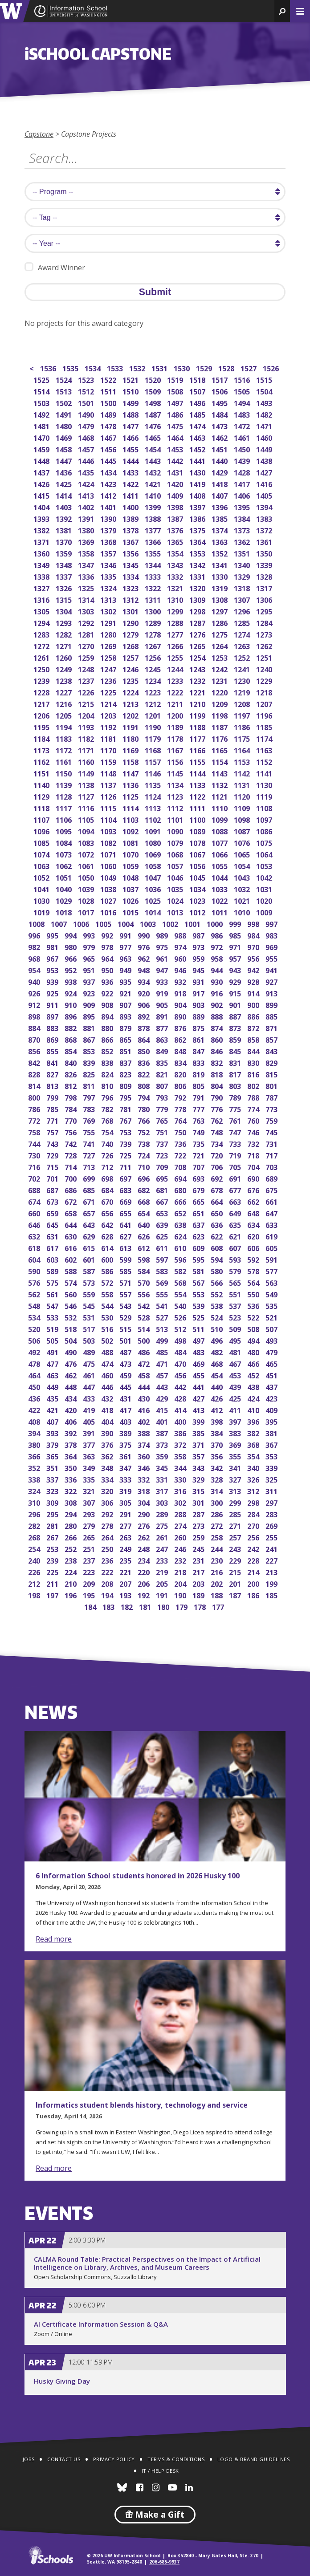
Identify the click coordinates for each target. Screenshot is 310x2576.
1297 (220, 611)
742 (71, 1143)
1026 (131, 900)
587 (89, 1270)
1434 (109, 472)
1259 (87, 657)
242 (254, 1548)
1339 (265, 564)
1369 (87, 541)
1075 (265, 842)
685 (89, 1189)
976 (144, 946)
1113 (153, 807)
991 (126, 935)
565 (235, 1282)
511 (199, 1328)
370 (217, 1444)
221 (126, 1571)
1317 (265, 587)
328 (217, 1479)
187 (235, 1595)
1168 (153, 750)
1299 (176, 611)
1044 (220, 877)
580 (217, 1270)
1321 (176, 587)
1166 (198, 750)
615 (89, 1247)
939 (53, 981)
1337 (64, 576)
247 (162, 1548)
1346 (109, 564)
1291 (109, 622)
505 (53, 1340)
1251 (265, 657)
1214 (109, 703)
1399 (153, 506)
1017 (87, 912)
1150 (64, 773)
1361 (265, 541)
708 (181, 1166)
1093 (109, 831)
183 (109, 1606)
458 (144, 1375)
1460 (265, 437)
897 (53, 1016)
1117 (64, 807)
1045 (198, 877)
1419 (198, 483)
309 (53, 1502)
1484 (220, 414)
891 (162, 1016)
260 (181, 1537)
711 (126, 1166)
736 (181, 1143)
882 (71, 1027)
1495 (220, 402)
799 (53, 1097)
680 (181, 1189)
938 (71, 981)
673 (53, 1201)
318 (144, 1490)
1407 (220, 495)
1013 (176, 912)
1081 (131, 842)
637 (199, 1224)
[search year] (155, 243)
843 (272, 1050)
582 (181, 1270)
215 (235, 1571)
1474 (198, 425)
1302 (109, 611)
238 (71, 1560)
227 (272, 1560)
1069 (153, 854)
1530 (182, 368)
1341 (220, 564)
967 (53, 958)
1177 (198, 738)
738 (144, 1143)
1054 (242, 865)
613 (126, 1247)
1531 (160, 368)
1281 (87, 634)
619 (272, 1236)
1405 (265, 495)
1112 (176, 807)
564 (254, 1282)
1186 (242, 726)
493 (272, 1340)
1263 (242, 645)
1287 (198, 622)
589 (53, 1270)
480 (254, 1351)
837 (126, 1062)
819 (199, 1074)
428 (181, 1398)
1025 (153, 900)
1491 (64, 414)
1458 (64, 449)
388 (144, 1432)
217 (199, 1571)
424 (254, 1398)
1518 (198, 379)
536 (254, 1305)
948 (144, 969)
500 (144, 1340)
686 (71, 1189)
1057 (176, 865)
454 (217, 1375)
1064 (265, 854)
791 (199, 1097)
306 (108, 1502)
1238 (64, 680)
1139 (64, 784)
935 (126, 981)
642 (108, 1224)
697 (126, 1178)
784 (71, 1108)
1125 (131, 796)
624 (181, 1236)
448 (71, 1386)
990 (144, 935)
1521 (131, 379)
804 (217, 1085)
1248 (87, 668)
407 (53, 1421)
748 (217, 1131)
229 (235, 1560)
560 (71, 1294)
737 (162, 1143)
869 (53, 1039)
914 (254, 993)
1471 (265, 425)
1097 (265, 819)
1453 (176, 449)
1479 (87, 425)
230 (217, 1560)
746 (254, 1131)
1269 (109, 645)
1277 (176, 634)
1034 (198, 888)
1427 (265, 472)
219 (162, 1571)
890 (181, 1016)
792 (181, 1097)
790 (217, 1097)
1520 (153, 379)
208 (108, 1583)
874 (217, 1027)
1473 (220, 425)
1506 (220, 391)
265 (89, 1537)
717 (272, 1155)
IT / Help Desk (160, 2470)
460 (108, 1375)
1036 (153, 888)
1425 (64, 483)
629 (89, 1236)
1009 (265, 912)
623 (199, 1236)
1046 (176, 877)
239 (53, 1560)
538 (217, 1305)
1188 (198, 726)
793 (162, 1097)
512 (181, 1328)
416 (144, 1409)
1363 (220, 541)
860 (217, 1039)
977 (126, 946)
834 (181, 1062)
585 (126, 1270)
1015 (131, 912)
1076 (242, 842)
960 (181, 958)
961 (162, 958)
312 (254, 1490)
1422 (131, 483)
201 (235, 1583)
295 (53, 1513)
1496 (198, 402)
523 (235, 1317)
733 (235, 1143)
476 (71, 1363)
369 (235, 1444)
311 (272, 1490)
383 (235, 1432)
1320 (198, 587)
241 (272, 1548)
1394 (265, 506)
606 (254, 1247)
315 (199, 1490)
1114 (131, 807)
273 (199, 1525)
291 (126, 1513)
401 (162, 1421)
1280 (109, 634)
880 (108, 1027)
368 (254, 1444)
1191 (131, 726)
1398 (176, 506)
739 (126, 1143)
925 (53, 993)
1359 (64, 553)
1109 (242, 807)
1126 (109, 796)
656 (108, 1213)
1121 (220, 796)
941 (272, 969)
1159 (109, 761)
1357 (109, 553)
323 (53, 1490)
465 (272, 1363)
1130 (265, 784)
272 (217, 1525)
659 (53, 1213)
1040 (64, 888)
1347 (87, 564)
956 (254, 958)
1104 (109, 819)
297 (272, 1502)
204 (181, 1583)
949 (126, 969)
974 (181, 946)
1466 (131, 437)
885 (272, 1016)
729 (53, 1155)
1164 (242, 750)
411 (235, 1409)
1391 (87, 518)
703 (272, 1166)
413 (199, 1409)
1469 (64, 437)
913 (272, 993)
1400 (131, 506)
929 (235, 981)
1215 (87, 703)
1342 (198, 564)
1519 (176, 379)
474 (108, 1363)
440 (217, 1386)
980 (71, 946)
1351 (242, 553)
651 (199, 1213)
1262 (265, 645)
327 (235, 1479)
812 (71, 1085)
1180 (131, 738)
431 (126, 1398)
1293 (64, 622)
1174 (265, 738)
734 (217, 1143)
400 (181, 1421)
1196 (265, 715)
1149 (87, 773)
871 (272, 1027)
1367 (131, 541)
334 (108, 1479)
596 (181, 1259)
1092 (131, 831)
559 (89, 1294)
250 (108, 1548)
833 (199, 1062)
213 (272, 1571)
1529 (205, 368)
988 (181, 935)
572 (108, 1282)
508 (254, 1328)
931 (199, 981)
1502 (64, 402)
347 (126, 1467)
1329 (242, 576)
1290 (131, 622)
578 (254, 1270)
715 (53, 1166)
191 (162, 1595)
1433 (131, 472)
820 (181, 1074)
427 (199, 1398)
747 (235, 1131)
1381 (64, 530)
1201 (153, 715)
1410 (153, 495)
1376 (176, 530)
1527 (249, 368)
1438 (265, 460)
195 (89, 1595)
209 (89, 1583)
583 (162, 1270)
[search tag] (155, 217)
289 (162, 1513)
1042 (265, 877)
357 (199, 1456)
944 (217, 969)
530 (108, 1317)
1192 (109, 726)
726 (108, 1155)
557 (126, 1294)
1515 (265, 379)
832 (217, 1062)
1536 (49, 368)
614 (108, 1247)
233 (162, 1560)
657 (89, 1213)
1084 (64, 842)
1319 (220, 587)
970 (254, 946)
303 (162, 1502)
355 (235, 1456)
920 (144, 993)
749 (199, 1131)
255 (272, 1537)
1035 (176, 888)
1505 (242, 391)
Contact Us (63, 2459)
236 (108, 1560)
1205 (64, 715)
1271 (64, 645)
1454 (153, 449)
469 (199, 1363)
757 (53, 1131)
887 (235, 1016)
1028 (87, 900)
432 (108, 1398)
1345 (131, 564)
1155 (198, 761)
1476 (153, 425)
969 (272, 946)
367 (272, 1444)
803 (235, 1085)
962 (144, 958)
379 (53, 1444)
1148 (109, 773)
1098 (242, 819)
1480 (64, 425)
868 (71, 1039)
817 (235, 1074)
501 (126, 1340)
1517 (220, 379)
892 (144, 1016)
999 (235, 923)
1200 (176, 715)
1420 (176, 483)
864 (144, 1039)
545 (89, 1305)
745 (272, 1131)
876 (181, 1027)
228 (254, 1560)
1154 (220, 761)
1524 (64, 379)
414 (181, 1409)
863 (162, 1039)
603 (53, 1259)
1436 (64, 472)
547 (53, 1305)
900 (254, 1004)
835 (162, 1062)
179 (182, 1606)
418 (108, 1409)
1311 (153, 599)
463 (53, 1375)
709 (162, 1166)
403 (126, 1421)
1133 (198, 784)
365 (53, 1456)
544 (108, 1305)
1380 (87, 530)
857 (272, 1039)
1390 (109, 518)
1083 (87, 842)
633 (272, 1224)
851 (126, 1050)
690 (254, 1178)
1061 (87, 865)
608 (217, 1247)
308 (71, 1502)
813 (53, 1085)
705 (235, 1166)
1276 (198, 634)
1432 (153, 472)
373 (162, 1444)
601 (89, 1259)
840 (71, 1062)
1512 (87, 391)
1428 (242, 472)
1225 (109, 692)
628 (108, 1236)
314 (217, 1490)
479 (272, 1351)
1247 (109, 668)
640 (144, 1224)
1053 (265, 865)
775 (235, 1108)
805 (199, 1085)
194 (108, 1595)
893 (126, 1016)
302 (181, 1502)
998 (254, 923)
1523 (87, 379)
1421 (153, 483)
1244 (176, 668)
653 (162, 1213)
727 (89, 1155)
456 (181, 1375)
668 (144, 1201)
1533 (115, 368)
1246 (131, 668)
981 (53, 946)
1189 (176, 726)
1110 (220, 807)
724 (144, 1155)
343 (199, 1467)
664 (217, 1201)
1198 (220, 715)
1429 (220, 472)
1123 (176, 796)
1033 (220, 888)
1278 (153, 634)
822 (144, 1074)
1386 (198, 518)
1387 (176, 518)
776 (217, 1108)
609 (199, 1247)
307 (89, 1502)
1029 (64, 900)
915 (235, 993)
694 (181, 1178)
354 (254, 1456)
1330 (220, 576)
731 (272, 1143)
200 (254, 1583)
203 (199, 1583)
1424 (87, 483)
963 (126, 958)
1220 (220, 692)
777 (199, 1108)
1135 (153, 784)
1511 (109, 391)
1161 (64, 761)
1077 (220, 842)
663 (235, 1201)
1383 (265, 518)
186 (254, 1595)
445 (126, 1386)
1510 (131, 391)
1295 (265, 611)
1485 (198, 414)
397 (235, 1421)
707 (199, 1166)
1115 (109, 807)
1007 (59, 923)
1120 (242, 796)
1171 (87, 750)
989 (162, 935)
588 (71, 1270)
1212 (153, 703)
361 (126, 1456)
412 (217, 1409)
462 (71, 1375)
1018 (64, 912)
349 (89, 1467)
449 (53, 1386)
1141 (265, 773)
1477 (131, 425)
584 (144, 1270)
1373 (242, 530)
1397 (198, 506)
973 (199, 946)
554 (181, 1294)
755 (89, 1131)
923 (89, 993)
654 (144, 1213)
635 (235, 1224)
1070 (131, 854)
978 (108, 946)
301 (199, 1502)
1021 (242, 900)
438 (254, 1386)
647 (272, 1213)
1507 (198, 391)
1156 (176, 761)
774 (254, 1108)
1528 (227, 368)
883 (53, 1027)
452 (254, 1375)
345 (162, 1467)
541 (162, 1305)
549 (272, 1294)
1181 (109, 738)
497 (199, 1340)
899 (272, 1004)
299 (235, 1502)
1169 (131, 750)
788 (254, 1097)
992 (108, 935)
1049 (109, 877)
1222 (176, 692)
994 (71, 935)
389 (126, 1432)
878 (144, 1027)
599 (126, 1259)
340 (254, 1467)
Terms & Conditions (175, 2459)
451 (272, 1375)
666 (181, 1201)
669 (126, 1201)
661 (272, 1201)
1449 (265, 449)
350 (71, 1467)
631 (53, 1236)
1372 (265, 530)
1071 (109, 854)
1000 (215, 923)
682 (144, 1189)
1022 (220, 900)
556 (144, 1294)
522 (254, 1317)
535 (272, 1305)
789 (235, 1097)
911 (53, 1004)
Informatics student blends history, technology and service (142, 2105)
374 (144, 1444)
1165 (220, 750)
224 (71, 1571)
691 (235, 1178)
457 (162, 1375)
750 (181, 1131)
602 (71, 1259)
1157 (153, 761)
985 (235, 935)
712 (108, 1166)
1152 (265, 761)
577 (272, 1270)
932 (181, 981)
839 (89, 1062)
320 (108, 1490)
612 (144, 1247)
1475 (176, 425)
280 (71, 1525)
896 (71, 1016)
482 (217, 1351)
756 (71, 1131)
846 (217, 1050)
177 (219, 1606)
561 (53, 1294)
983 (272, 935)
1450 (242, 449)
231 (199, 1560)
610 (181, 1247)
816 (254, 1074)
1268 (131, 645)
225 (53, 1571)
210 (71, 1583)
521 (272, 1317)
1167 (176, 750)
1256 (153, 657)
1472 (242, 425)
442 (181, 1386)
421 (53, 1409)
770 (71, 1120)
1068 (176, 854)
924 (71, 993)
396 (254, 1421)
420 (71, 1409)
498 (181, 1340)
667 (162, 1201)
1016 (109, 912)
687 (53, 1189)
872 (254, 1027)
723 (162, 1155)
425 (235, 1398)
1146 (153, 773)
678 (217, 1189)
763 (199, 1120)
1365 (176, 541)
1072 (87, 854)
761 (235, 1120)
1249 (64, 668)
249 (126, 1548)
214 (254, 1571)
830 (254, 1062)
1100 (198, 819)
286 (217, 1513)
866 (108, 1039)
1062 (64, 865)
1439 (242, 460)
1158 (131, 761)
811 (89, 1085)
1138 (87, 784)
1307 (242, 599)
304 (144, 1502)
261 (162, 1537)
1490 (87, 414)
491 (53, 1351)
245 (199, 1548)
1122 (198, 796)
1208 (242, 703)
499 (162, 1340)
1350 (265, 553)
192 (144, 1595)
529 (126, 1317)
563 (272, 1282)
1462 (220, 437)
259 (199, 1537)
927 (272, 981)
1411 (131, 495)
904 (181, 1004)
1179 (153, 738)
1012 (198, 912)
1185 (265, 726)
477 (53, 1363)
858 (254, 1039)
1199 (198, 715)
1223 (153, 692)
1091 (153, 831)
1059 (131, 865)
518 (71, 1328)
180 (164, 1606)
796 (108, 1097)
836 (144, 1062)
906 (144, 1004)
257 (235, 1537)
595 (199, 1259)
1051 (64, 877)
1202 (131, 715)
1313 (109, 599)
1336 (87, 576)
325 (272, 1479)
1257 (131, 657)
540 (181, 1305)
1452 (198, 449)
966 (71, 958)
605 (272, 1247)
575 (53, 1282)
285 (235, 1513)
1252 (242, 657)
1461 (242, 437)
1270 (87, 645)
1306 (265, 599)
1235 (131, 680)
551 (235, 1294)
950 (108, 969)
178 (200, 1606)
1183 (64, 738)
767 (126, 1120)
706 (217, 1166)
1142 (242, 773)
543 (126, 1305)
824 (108, 1074)
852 (108, 1050)
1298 (198, 611)
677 (235, 1189)
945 (199, 969)
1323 (131, 587)
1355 (153, 553)
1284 (265, 622)
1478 (109, 425)
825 (89, 1074)
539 (199, 1305)
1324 (109, 587)
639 (162, 1224)
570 (144, 1282)
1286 (220, 622)
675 (272, 1189)
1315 (64, 599)
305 (126, 1502)
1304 (64, 611)
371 (199, 1444)
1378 (131, 530)
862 (181, 1039)
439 (235, 1386)
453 (235, 1375)
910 (71, 1004)
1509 (153, 391)
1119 (265, 796)
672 (71, 1201)
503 (89, 1340)
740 (108, 1143)
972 (217, 946)
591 (272, 1259)
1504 (265, 391)
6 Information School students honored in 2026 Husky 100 (138, 1876)
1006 (82, 923)
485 (162, 1351)
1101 (176, 819)
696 (144, 1178)
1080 (153, 842)
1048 (131, 877)
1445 (109, 460)
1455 (131, 449)
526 (181, 1317)
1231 (220, 680)
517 (89, 1328)
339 (272, 1467)
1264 (220, 645)
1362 (242, 541)
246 (181, 1548)
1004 (126, 923)
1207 (265, 703)
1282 (64, 634)
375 (126, 1444)
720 (217, 1155)
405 (89, 1421)
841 (53, 1062)
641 (126, 1224)
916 (217, 993)
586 (108, 1270)
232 (181, 1560)
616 (71, 1247)
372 (181, 1444)
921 (126, 993)
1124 (153, 796)
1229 (265, 680)
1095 (64, 831)
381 (272, 1432)
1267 (153, 645)
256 (254, 1537)
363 (89, 1456)
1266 (176, 645)
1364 (198, 541)
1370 (64, 541)
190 (181, 1595)
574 (71, 1282)
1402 (87, 506)
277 (126, 1525)
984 (254, 935)
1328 (265, 576)
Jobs (29, 2459)
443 (162, 1386)
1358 (87, 553)
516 (108, 1328)
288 (181, 1513)
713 (89, 1166)
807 (162, 1085)
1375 (198, 530)
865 (126, 1039)
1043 (242, 877)
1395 (242, 506)
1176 (220, 738)
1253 (220, 657)
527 (162, 1317)
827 (53, 1074)
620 (254, 1236)
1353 (198, 553)
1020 (265, 900)
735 (199, 1143)
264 (108, 1537)
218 (181, 1571)
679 (199, 1189)
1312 (131, 599)
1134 (176, 784)
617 (53, 1247)
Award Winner (54, 267)
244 (217, 1548)
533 (53, 1317)
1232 (198, 680)
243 (235, 1548)
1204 (87, 715)
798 (71, 1097)
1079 (176, 842)
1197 (242, 715)
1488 (131, 414)
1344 (153, 564)
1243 (198, 668)
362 (108, 1456)
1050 (87, 877)
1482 (265, 414)
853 (89, 1050)
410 (254, 1409)
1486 (176, 414)
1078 (198, 842)
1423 (109, 483)
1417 (242, 483)
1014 (153, 912)
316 (181, 1490)
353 (272, 1456)
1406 (242, 495)
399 (199, 1421)
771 (53, 1120)
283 (272, 1513)
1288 (176, 622)
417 (126, 1409)
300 (217, 1502)
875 (199, 1027)
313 (235, 1490)
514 (144, 1328)
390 (108, 1432)
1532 (138, 368)
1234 (153, 680)
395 (272, 1421)
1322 (153, 587)
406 (71, 1421)
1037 (131, 888)
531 (89, 1317)
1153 (242, 761)
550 (254, 1294)
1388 (153, 518)
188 (217, 1595)
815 (272, 1074)
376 (108, 1444)
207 (126, 1583)
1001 (193, 923)
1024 (176, 900)
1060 (109, 865)
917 (199, 993)
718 (254, 1155)
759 (272, 1120)
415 (162, 1409)
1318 (242, 587)
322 (71, 1490)
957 (235, 958)
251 (89, 1548)
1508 (176, 391)
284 (254, 1513)
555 (162, 1294)
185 (272, 1595)
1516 (242, 379)
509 (235, 1328)
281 (53, 1525)
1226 (87, 692)
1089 (198, 831)
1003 (148, 923)
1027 (109, 900)
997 (272, 923)
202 (217, 1583)
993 (89, 935)
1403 (64, 506)
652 (181, 1213)
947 (162, 969)
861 (199, 1039)
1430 (198, 472)
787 (272, 1097)
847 (199, 1050)
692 (217, 1178)
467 (235, 1363)
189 (199, 1595)
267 (53, 1537)
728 (71, 1155)
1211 (176, 703)
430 (144, 1398)
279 (89, 1525)
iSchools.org (51, 2555)
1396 (220, 506)
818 (217, 1074)
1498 (153, 402)
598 (144, 1259)
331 (162, 1479)
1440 (220, 460)
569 (162, 1282)
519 (53, 1328)
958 (217, 958)
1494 (242, 402)
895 (89, 1016)
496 (217, 1340)
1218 (265, 692)
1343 (176, 564)
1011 (220, 912)
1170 (109, 750)
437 (272, 1386)
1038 (109, 888)
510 (217, 1328)
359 (162, 1456)
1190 (153, 726)
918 (181, 993)
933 (162, 981)
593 (235, 1259)
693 (199, 1178)
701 (53, 1178)
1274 (242, 634)
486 (144, 1351)
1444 (131, 460)
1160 (87, 761)
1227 (64, 692)
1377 (153, 530)
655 (126, 1213)
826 (71, 1074)
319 (126, 1490)
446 (108, 1386)
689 (272, 1178)
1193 (87, 726)
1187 (220, 726)
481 (235, 1351)
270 (254, 1525)
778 (181, 1108)
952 (71, 969)
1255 (176, 657)
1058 (153, 865)
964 (108, 958)
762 (217, 1120)
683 (126, 1189)
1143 (220, 773)
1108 (265, 807)
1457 (87, 449)
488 (108, 1351)
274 (181, 1525)
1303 (87, 611)
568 (181, 1282)
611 (162, 1247)
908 (108, 1004)
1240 (265, 668)
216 (217, 1571)
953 (53, 969)
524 (217, 1317)
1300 (153, 611)
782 (108, 1108)
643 (89, 1224)
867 (89, 1039)
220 (144, 1571)
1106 (64, 819)
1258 (109, 657)
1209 (220, 703)
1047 (153, 877)
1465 (153, 437)
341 (235, 1467)
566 (217, 1282)
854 (71, 1050)
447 (89, 1386)
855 (53, 1050)
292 (108, 1513)
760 (254, 1120)
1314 (87, 599)
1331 (198, 576)
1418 (220, 483)
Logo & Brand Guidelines (253, 2459)
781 (126, 1108)
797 (89, 1097)
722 (181, 1155)
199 (272, 1583)
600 (108, 1259)
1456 (109, 449)
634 (254, 1224)
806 (181, 1085)
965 (89, 958)
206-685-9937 (164, 2562)
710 (144, 1166)
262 (144, 1537)
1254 (198, 657)
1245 (153, 668)
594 (217, 1259)
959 (199, 958)
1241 (242, 668)
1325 (87, 587)
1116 (87, 807)
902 (217, 1004)
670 (108, 1201)
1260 (64, 657)
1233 (176, 680)
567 (199, 1282)
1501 (87, 402)
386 (181, 1432)
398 (217, 1421)
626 (144, 1236)
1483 (242, 414)
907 (126, 1004)
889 (199, 1016)
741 (89, 1143)
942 (254, 969)
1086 (265, 831)
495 (235, 1340)
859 (235, 1039)
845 (235, 1050)
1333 (153, 576)
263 (126, 1537)
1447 (64, 460)
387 (162, 1432)
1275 (220, 634)
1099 (220, 819)
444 (144, 1386)
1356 (131, 553)
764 (181, 1120)
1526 (271, 368)
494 (254, 1340)
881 (89, 1027)
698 (108, 1178)
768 (108, 1120)
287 (199, 1513)
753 (126, 1131)
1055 (220, 865)
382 (254, 1432)
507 (272, 1328)
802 (254, 1085)
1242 (220, 668)
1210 (198, 703)
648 (254, 1213)
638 (181, 1224)
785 (53, 1108)
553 (199, 1294)
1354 (176, 553)
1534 (93, 368)
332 (144, 1479)
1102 (153, 819)
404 (108, 1421)
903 (199, 1004)
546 (71, 1305)
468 (217, 1363)
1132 (220, 784)
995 (53, 935)
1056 (198, 865)
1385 (220, 518)
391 (89, 1432)
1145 (176, 773)
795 (126, 1097)
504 (71, 1340)
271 (235, 1525)
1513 (64, 391)
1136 (131, 784)
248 (144, 1548)
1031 (265, 888)
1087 (242, 831)
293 (89, 1513)
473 (126, 1363)
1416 (265, 483)
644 (71, 1224)
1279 (131, 634)
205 (162, 1583)
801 (272, 1085)
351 (53, 1467)
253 (53, 1548)
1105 (87, 819)
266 (71, 1537)
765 (162, 1120)
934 (144, 981)
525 (199, 1317)
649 (235, 1213)
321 (89, 1490)
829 (272, 1062)
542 (144, 1305)
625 (162, 1236)
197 (53, 1595)
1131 (242, 784)
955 (272, 958)
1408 (198, 495)
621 (235, 1236)
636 (217, 1224)
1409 (176, 495)
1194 (64, 726)
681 (162, 1189)
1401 (109, 506)
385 (199, 1432)
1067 (198, 854)
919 (162, 993)
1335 (109, 576)
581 (199, 1270)
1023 (198, 900)
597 (162, 1259)
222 (108, 1571)
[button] (282, 11)
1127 (87, 796)
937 (89, 981)
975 (162, 946)
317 (162, 1490)
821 (162, 1074)
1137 (109, 784)
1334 (131, 576)
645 (53, 1224)
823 (126, 1074)
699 (89, 1178)
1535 (71, 368)
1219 (242, 692)
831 (235, 1062)
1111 (198, 807)
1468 (87, 437)
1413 (87, 495)
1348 (64, 564)
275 (162, 1525)
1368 (109, 541)
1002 (171, 923)
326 (254, 1479)
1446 (87, 460)
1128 (64, 796)
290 (144, 1513)
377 (89, 1444)
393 (53, 1432)
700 (71, 1178)
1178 (176, 738)
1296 (242, 611)
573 (89, 1282)
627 (126, 1236)
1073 (64, 854)
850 (144, 1050)
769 (89, 1120)
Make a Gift (155, 2514)
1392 (64, 518)
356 (217, 1456)
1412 (109, 495)
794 (144, 1097)
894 (108, 1016)
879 (126, 1027)
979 (89, 946)
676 (254, 1189)
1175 (242, 738)
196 (71, 1595)
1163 (265, 750)
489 (89, 1351)
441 (199, 1386)
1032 (242, 888)
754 (108, 1131)
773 (272, 1108)
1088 (220, 831)
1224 (131, 692)
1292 (87, 622)
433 (89, 1398)
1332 (176, 576)
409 (272, 1409)
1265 (198, 645)
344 (181, 1467)
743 (53, 1143)
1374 (220, 530)
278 (108, 1525)
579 (235, 1270)
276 (144, 1525)
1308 (220, 599)
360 (144, 1456)
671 (89, 1201)
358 (181, 1456)
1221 (198, 692)
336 (71, 1479)
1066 (220, 854)
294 (71, 1513)
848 (181, 1050)
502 (108, 1340)
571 (126, 1282)
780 (144, 1108)
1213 (131, 703)
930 (217, 981)
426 (217, 1398)
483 (199, 1351)
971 (235, 946)
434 (71, 1398)
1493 (265, 402)
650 (217, 1213)
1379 (109, 530)
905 (162, 1004)
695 (162, 1178)
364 (71, 1456)
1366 (153, 541)
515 (126, 1328)
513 (162, 1328)
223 (89, 1571)
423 (272, 1398)
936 (108, 981)
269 (272, 1525)
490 (71, 1351)
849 (162, 1050)
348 (108, 1467)
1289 (153, 622)
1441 (198, 460)
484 (181, 1351)
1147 (131, 773)
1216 (64, 703)
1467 (109, 437)
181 (146, 1606)
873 (235, 1027)
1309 (198, 599)
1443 (153, 460)
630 (71, 1236)
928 (254, 981)
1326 (64, 587)
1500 (109, 402)
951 (89, 969)
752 (144, 1131)
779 (162, 1108)
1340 (242, 564)
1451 (220, 449)
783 (89, 1108)
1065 (242, 854)
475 (89, 1363)
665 (199, 1201)
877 (162, 1027)
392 (71, 1432)
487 (126, 1351)
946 (181, 969)
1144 (198, 773)
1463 (198, 437)
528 (144, 1317)
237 (89, 1560)
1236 (109, 680)
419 (89, 1409)
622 (217, 1236)
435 (53, 1398)
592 (254, 1259)
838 (108, 1062)
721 (199, 1155)
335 (89, 1479)
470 (181, 1363)
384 (217, 1432)
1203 (109, 715)
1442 (176, 460)
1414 (64, 495)
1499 (131, 402)
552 (217, 1294)
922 (108, 993)
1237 (87, 680)
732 (254, 1143)
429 (162, 1398)
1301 (131, 611)
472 (144, 1363)
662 (254, 1201)
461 (89, 1375)
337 (53, 1479)
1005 (104, 923)
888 (217, 1016)
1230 (242, 680)
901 (235, 1004)
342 (217, 1467)
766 (144, 1120)
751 (162, 1131)
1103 (131, 819)
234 (144, 1560)
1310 (176, 599)
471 (162, 1363)
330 (181, 1479)
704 (254, 1166)
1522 (109, 379)
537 (235, 1305)
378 (71, 1444)
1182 (87, 738)
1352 (220, 553)
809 (126, 1085)
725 (126, 1155)
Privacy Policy (114, 2459)
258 (217, 1537)
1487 (153, 414)
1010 (242, 912)
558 (108, 1294)
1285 (242, 622)
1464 (176, 437)
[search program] (155, 191)
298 (254, 1502)
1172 (64, 750)
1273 (265, 634)
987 (199, 935)
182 (127, 1606)
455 (199, 1375)
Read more (54, 1939)
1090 (176, 831)
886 (254, 1016)
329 (199, 1479)
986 (217, 935)
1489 (109, 414)
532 (71, 1317)
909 (89, 1004)
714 (71, 1166)
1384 (242, 518)
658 (71, 1213)
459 (126, 1375)
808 (144, 1085)
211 (53, 1583)
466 (254, 1363)
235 (126, 1560)
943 (235, 969)
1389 (131, 518)
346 (144, 1467)
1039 (87, 888)
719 (235, 1155)
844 (254, 1050)
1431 (176, 472)
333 (126, 1479)
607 (235, 1247)
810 (108, 1085)
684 (108, 1189)
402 (144, 1421)
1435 (87, 472)
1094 (87, 831)
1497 (176, 402)
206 (144, 1583)
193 (126, 1595)
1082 (109, 842)
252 (71, 1548)
